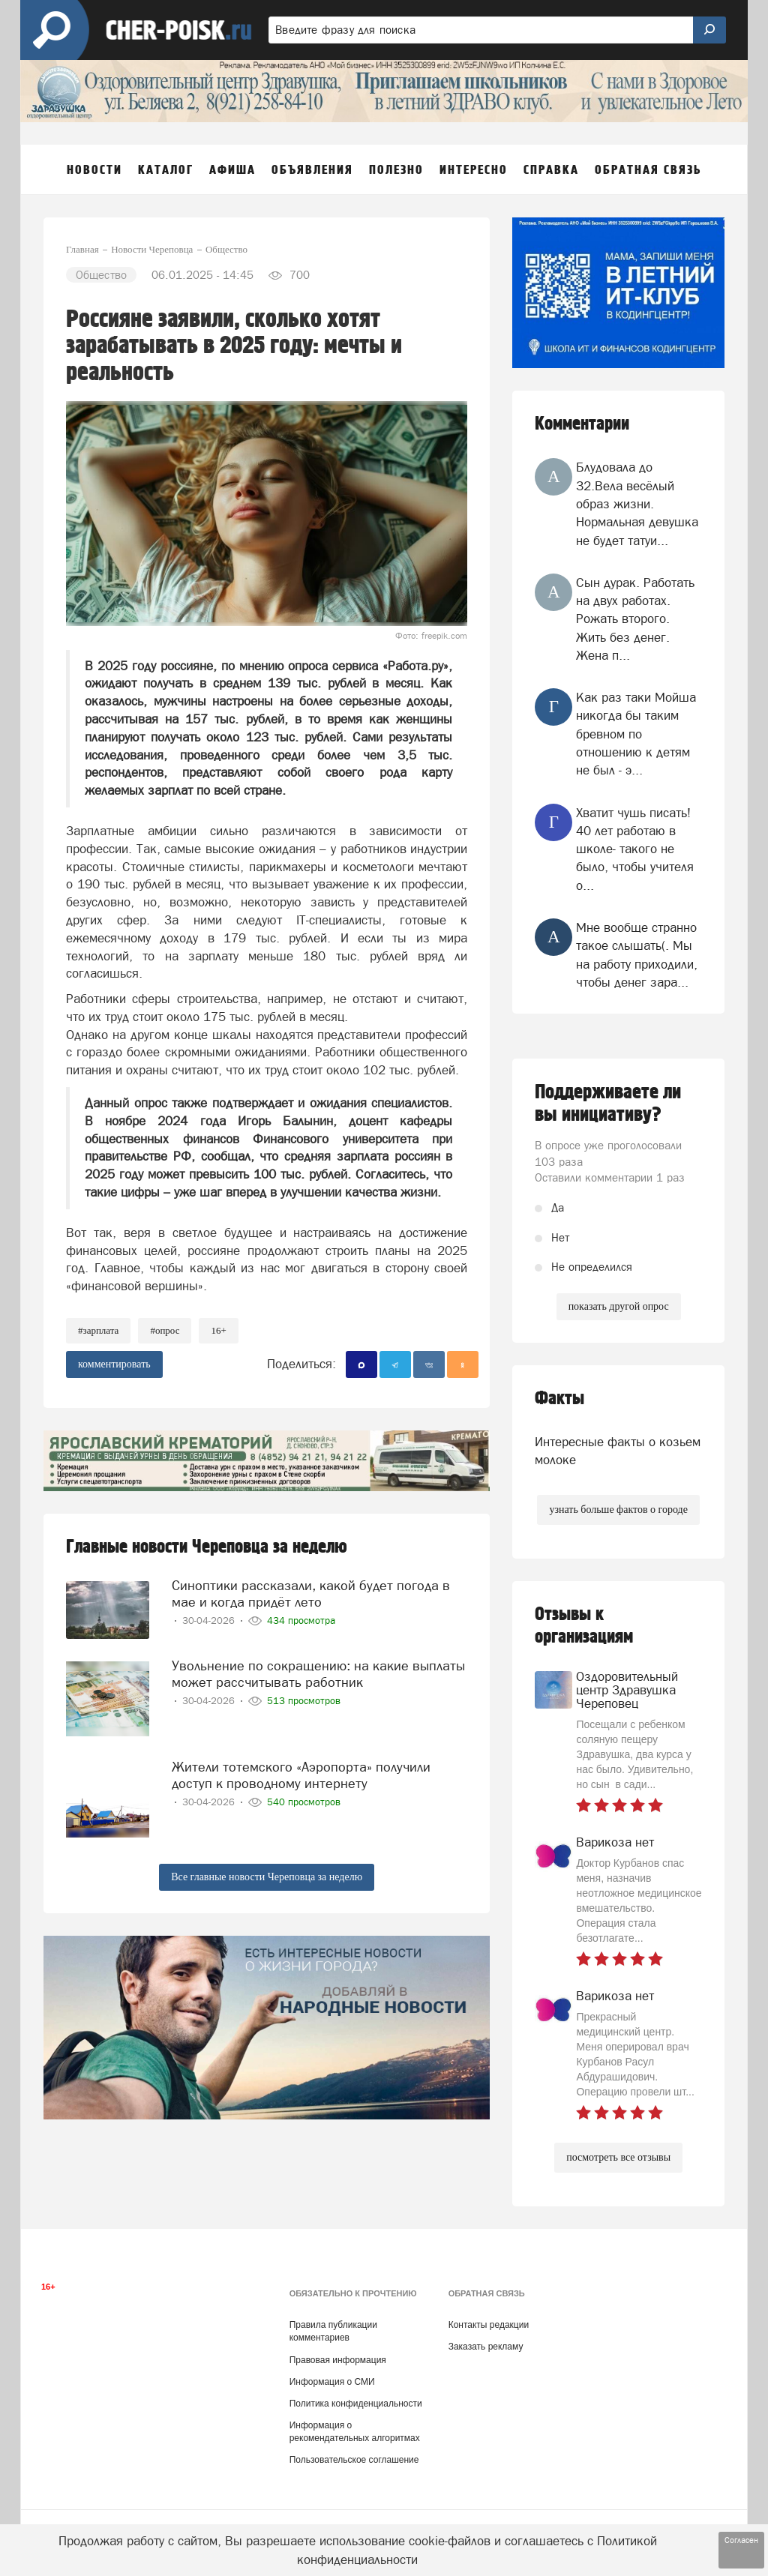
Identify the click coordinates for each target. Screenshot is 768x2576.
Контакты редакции (488, 2325)
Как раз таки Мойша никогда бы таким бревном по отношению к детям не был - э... (636, 733)
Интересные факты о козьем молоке (617, 1450)
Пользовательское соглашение (354, 2460)
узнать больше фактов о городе (618, 1509)
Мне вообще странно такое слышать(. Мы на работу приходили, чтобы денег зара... (637, 955)
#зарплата (98, 1330)
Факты (559, 1398)
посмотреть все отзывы (618, 2157)
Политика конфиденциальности (356, 2403)
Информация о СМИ (332, 2382)
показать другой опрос (618, 1306)
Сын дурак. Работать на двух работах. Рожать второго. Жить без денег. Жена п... (635, 619)
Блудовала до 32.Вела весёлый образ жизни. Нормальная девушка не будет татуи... (637, 503)
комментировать (114, 1364)
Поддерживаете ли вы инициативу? (608, 1103)
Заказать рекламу (486, 2346)
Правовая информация (338, 2360)
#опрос (164, 1330)
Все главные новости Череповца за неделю (266, 1877)
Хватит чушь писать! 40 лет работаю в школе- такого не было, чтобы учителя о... (635, 849)
